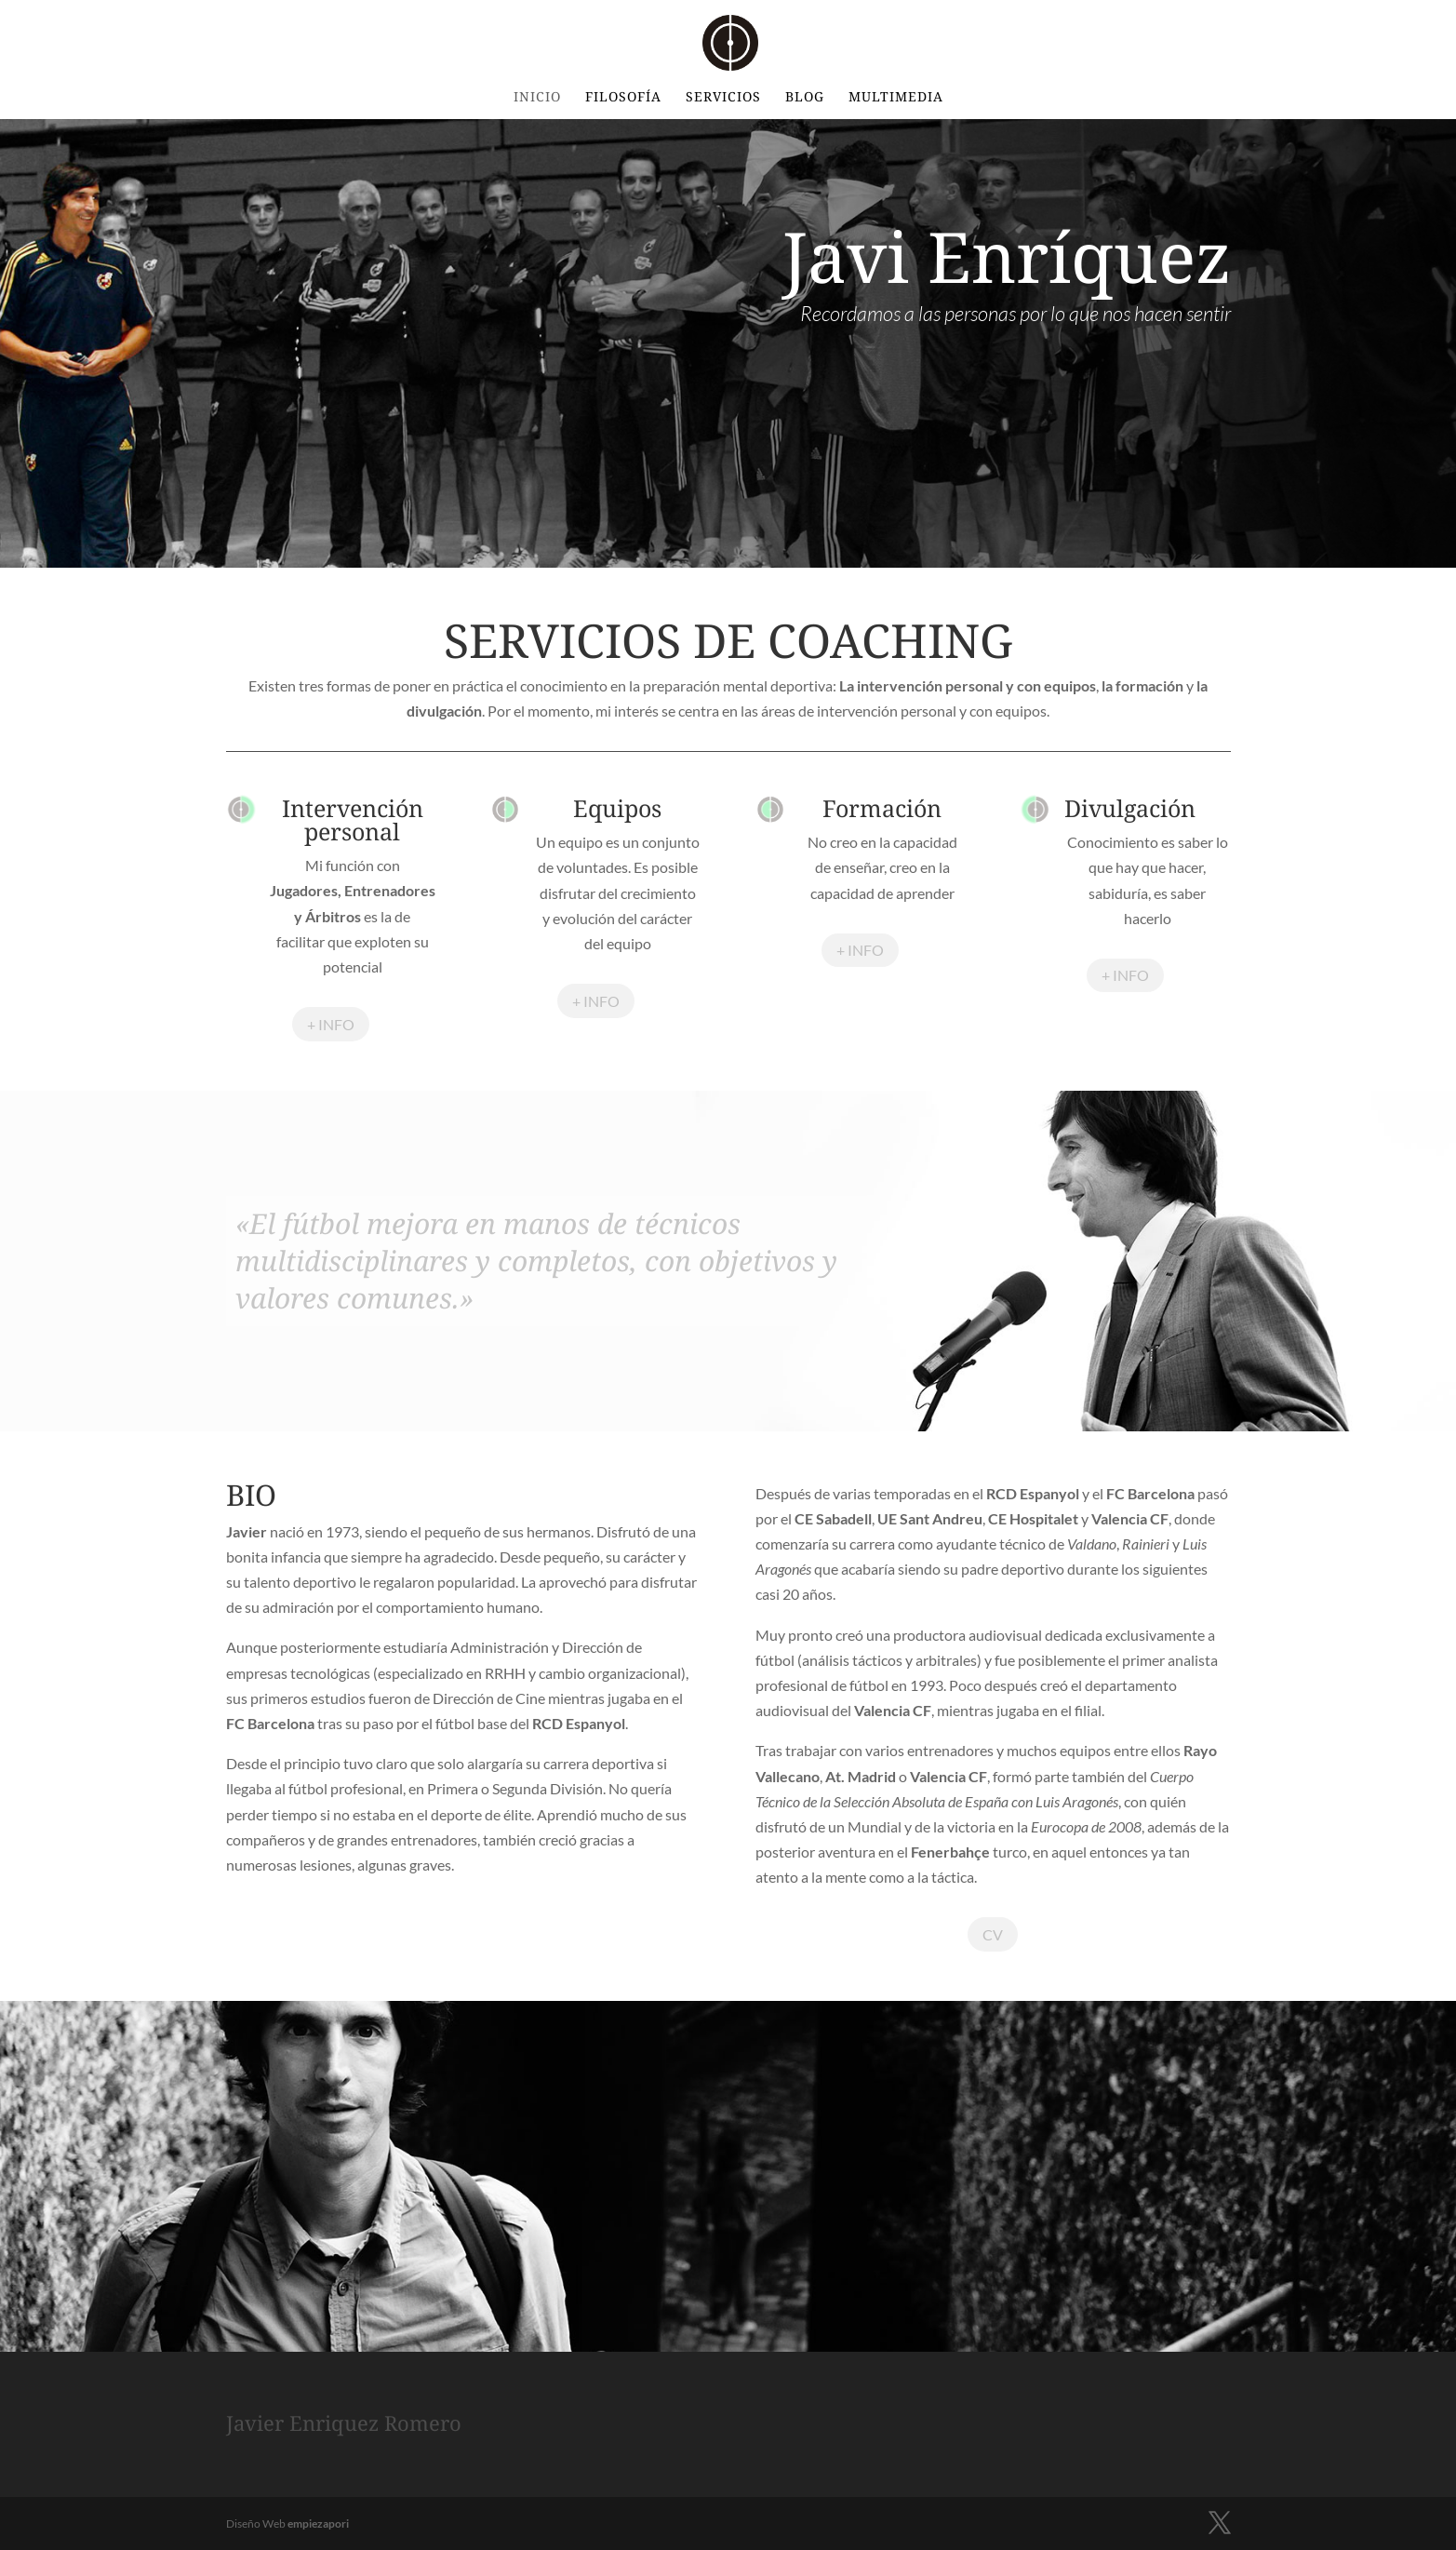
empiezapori (318, 2523)
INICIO (537, 97)
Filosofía (623, 97)
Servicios (723, 97)
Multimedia (895, 97)
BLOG (804, 97)
